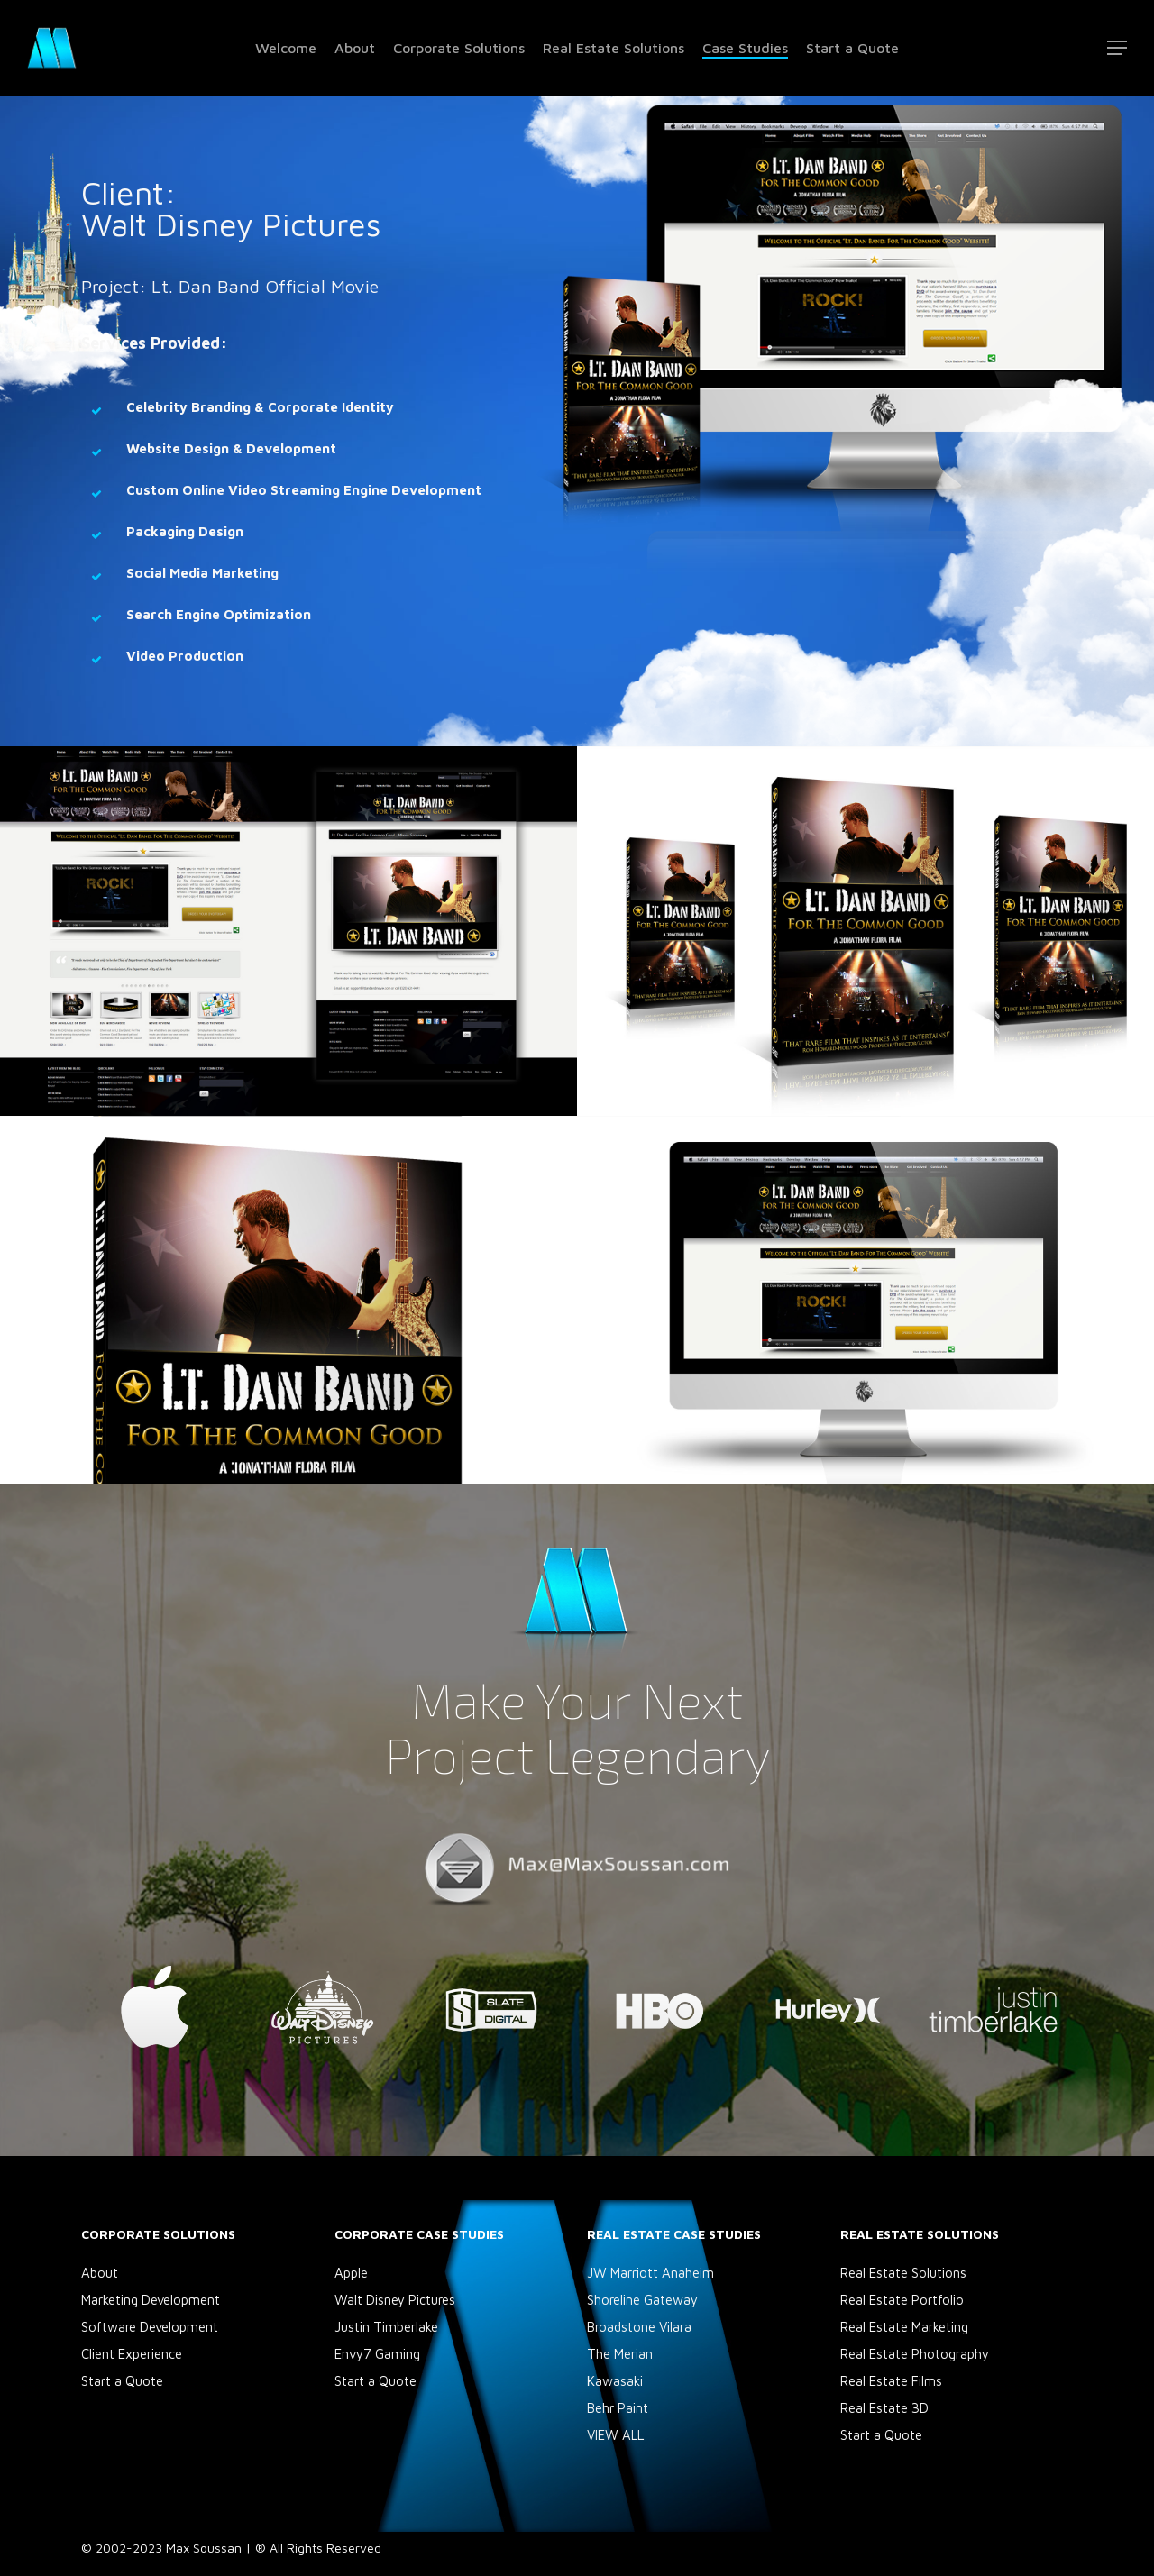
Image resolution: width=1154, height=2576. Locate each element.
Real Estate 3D (884, 2408)
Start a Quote (122, 2381)
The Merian (620, 2353)
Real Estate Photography (914, 2353)
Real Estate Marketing (904, 2326)
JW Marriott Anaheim (650, 2272)
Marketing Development (150, 2299)
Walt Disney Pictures (394, 2299)
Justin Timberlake (386, 2326)
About (99, 2272)
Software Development (149, 2326)
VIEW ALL (615, 2435)
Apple (351, 2272)
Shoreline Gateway (642, 2299)
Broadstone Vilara (639, 2326)
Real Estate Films (891, 2381)
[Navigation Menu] (1118, 48)
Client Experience (131, 2353)
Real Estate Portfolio (902, 2299)
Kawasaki (615, 2381)
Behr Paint (617, 2408)
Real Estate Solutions (903, 2272)
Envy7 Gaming (377, 2353)
